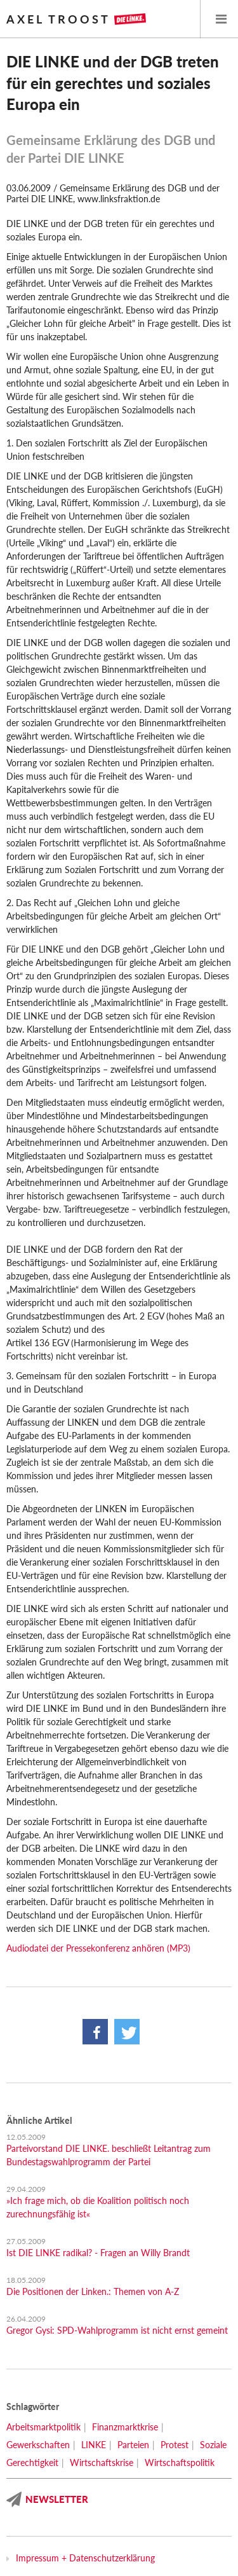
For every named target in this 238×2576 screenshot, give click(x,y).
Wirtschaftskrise (101, 2462)
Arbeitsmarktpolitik (43, 2426)
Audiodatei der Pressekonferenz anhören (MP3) (98, 1948)
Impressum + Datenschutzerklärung (85, 2557)
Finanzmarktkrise (125, 2426)
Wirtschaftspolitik (180, 2462)
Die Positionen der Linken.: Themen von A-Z (92, 2291)
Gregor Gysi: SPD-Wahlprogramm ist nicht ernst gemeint (117, 2330)
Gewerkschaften (38, 2444)
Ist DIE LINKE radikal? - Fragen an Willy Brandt (98, 2252)
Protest (174, 2444)
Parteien (133, 2444)
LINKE (93, 2444)
